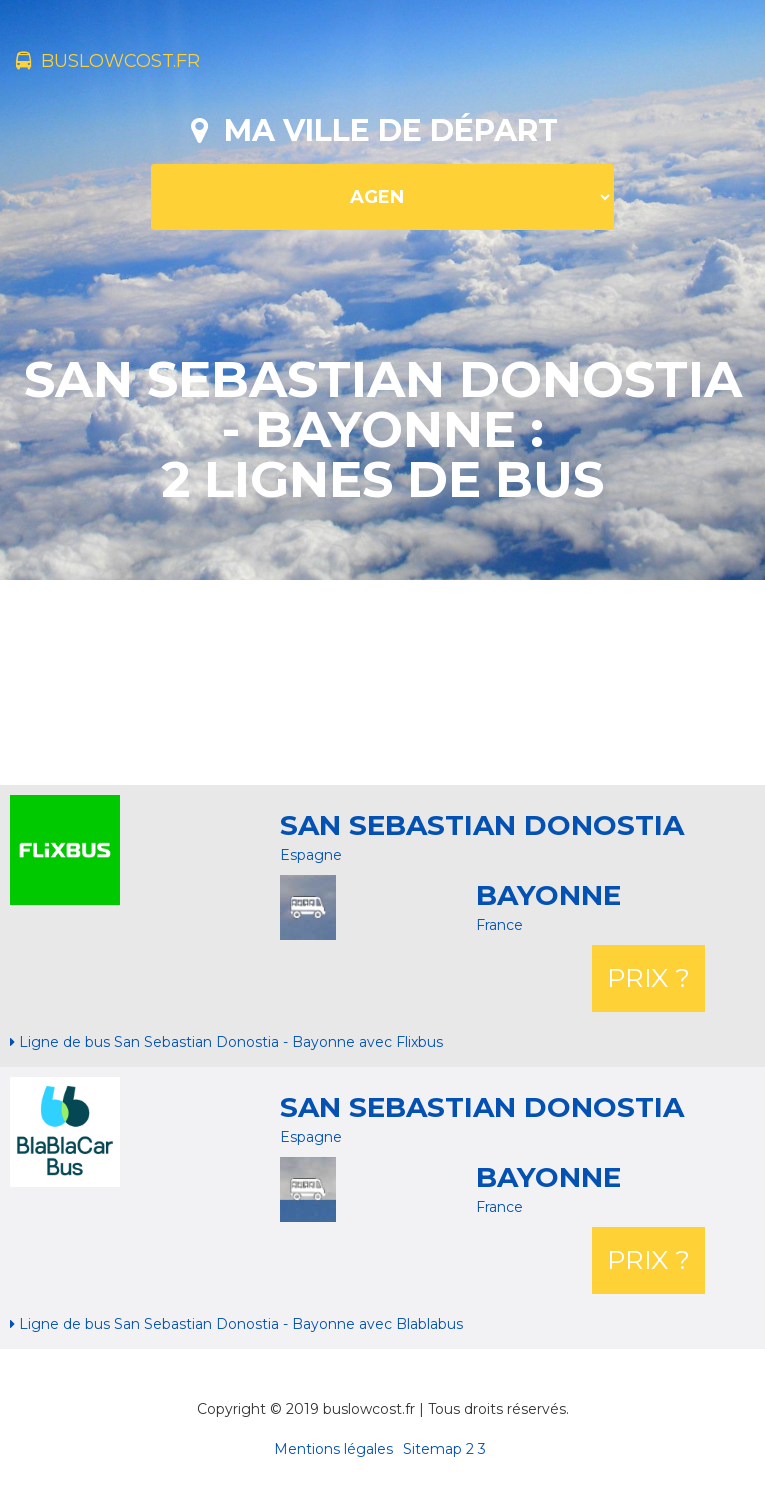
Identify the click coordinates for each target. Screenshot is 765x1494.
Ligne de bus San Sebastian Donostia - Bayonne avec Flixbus (226, 1042)
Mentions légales (333, 1449)
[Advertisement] (383, 680)
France (499, 925)
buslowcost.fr (108, 61)
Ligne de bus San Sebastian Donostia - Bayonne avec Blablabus (236, 1324)
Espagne (311, 855)
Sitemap (432, 1449)
